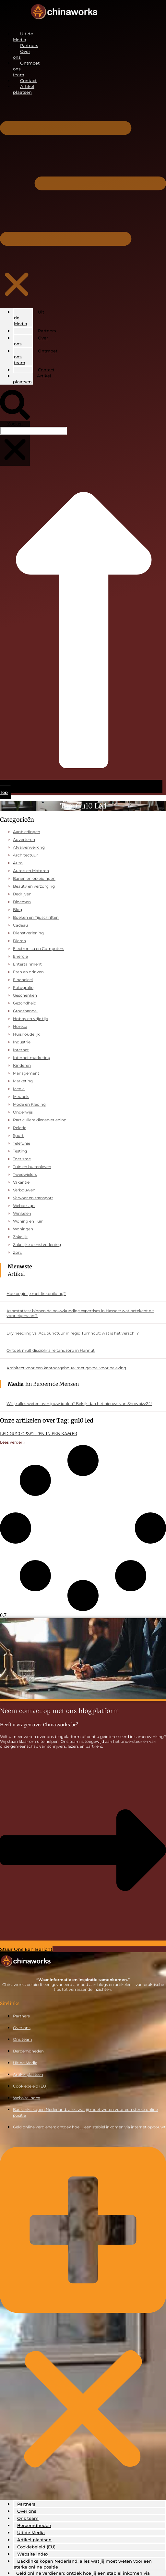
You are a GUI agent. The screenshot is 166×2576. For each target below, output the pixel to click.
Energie (20, 956)
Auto (18, 862)
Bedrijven (22, 894)
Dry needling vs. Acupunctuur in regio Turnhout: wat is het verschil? (72, 1333)
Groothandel (25, 1010)
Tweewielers (25, 1174)
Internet (21, 1049)
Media (19, 1088)
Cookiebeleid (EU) (30, 2086)
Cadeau (20, 925)
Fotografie (23, 987)
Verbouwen (24, 1190)
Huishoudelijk (26, 1034)
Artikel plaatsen (32, 379)
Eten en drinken (28, 971)
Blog (17, 909)
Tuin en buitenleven (32, 1166)
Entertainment (27, 964)
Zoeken (15, 423)
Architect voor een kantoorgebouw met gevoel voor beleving (66, 1367)
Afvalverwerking (29, 847)
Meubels (21, 1096)
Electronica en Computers (38, 948)
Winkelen (22, 1213)
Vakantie (21, 1182)
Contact (28, 80)
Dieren (19, 940)
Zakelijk (20, 1236)
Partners (29, 45)
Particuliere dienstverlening (39, 1119)
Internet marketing (31, 1057)
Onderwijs (23, 1112)
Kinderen (22, 1065)
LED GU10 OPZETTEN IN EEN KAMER (38, 1433)
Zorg (17, 1252)
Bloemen (22, 901)
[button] (16, 201)
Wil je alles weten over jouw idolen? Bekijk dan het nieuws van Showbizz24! (79, 1403)
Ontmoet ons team (35, 357)
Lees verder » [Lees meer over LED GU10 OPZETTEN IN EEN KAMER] (12, 1442)
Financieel (23, 979)
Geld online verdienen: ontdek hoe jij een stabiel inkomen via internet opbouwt (89, 2127)
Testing (20, 1151)
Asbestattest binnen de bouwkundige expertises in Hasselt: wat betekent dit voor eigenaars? (80, 1313)
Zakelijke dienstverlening (37, 1244)
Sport (18, 1135)
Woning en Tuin (28, 1221)
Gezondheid (24, 1003)
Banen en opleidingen (34, 878)
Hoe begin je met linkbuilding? (36, 1293)
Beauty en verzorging (34, 886)
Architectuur (25, 855)
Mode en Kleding (29, 1104)
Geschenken (25, 995)
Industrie (21, 1042)
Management (26, 1073)
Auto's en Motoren (31, 870)
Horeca (20, 1026)
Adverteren (24, 839)
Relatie (19, 1127)
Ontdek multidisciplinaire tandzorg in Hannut (50, 1350)
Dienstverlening (28, 933)
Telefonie (21, 1143)
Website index (26, 2097)
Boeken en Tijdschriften (36, 917)
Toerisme (22, 1158)
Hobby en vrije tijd (30, 1018)
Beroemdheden (28, 2051)
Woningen (23, 1228)
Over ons (31, 341)
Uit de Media (29, 318)
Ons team (22, 2039)
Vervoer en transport (33, 1197)
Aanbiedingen (26, 831)
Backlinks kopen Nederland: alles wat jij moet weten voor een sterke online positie (83, 2564)
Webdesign (24, 1205)
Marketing (23, 1080)
